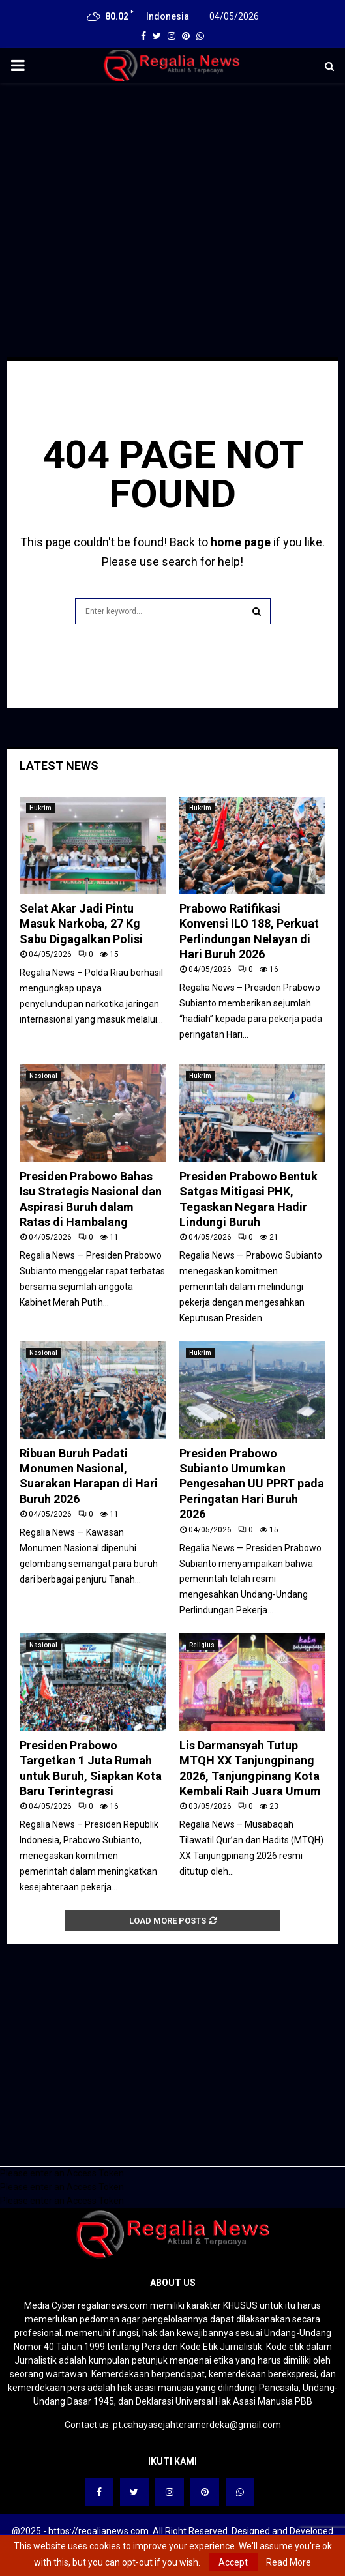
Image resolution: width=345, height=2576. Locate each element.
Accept (233, 2562)
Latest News (59, 765)
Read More (288, 2562)
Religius (202, 1644)
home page (241, 542)
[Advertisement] (172, 187)
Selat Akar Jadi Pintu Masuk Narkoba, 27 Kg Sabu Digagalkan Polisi (81, 923)
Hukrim (40, 808)
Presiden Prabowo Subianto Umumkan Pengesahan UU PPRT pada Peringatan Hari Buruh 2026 (251, 1483)
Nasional (43, 1075)
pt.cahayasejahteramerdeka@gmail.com (197, 2425)
